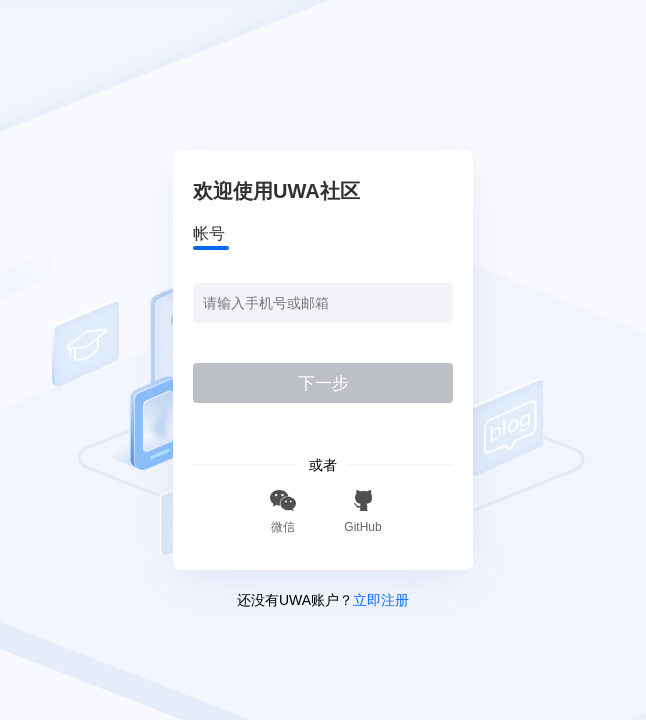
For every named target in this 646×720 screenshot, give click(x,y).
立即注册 (381, 600)
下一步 (323, 383)
